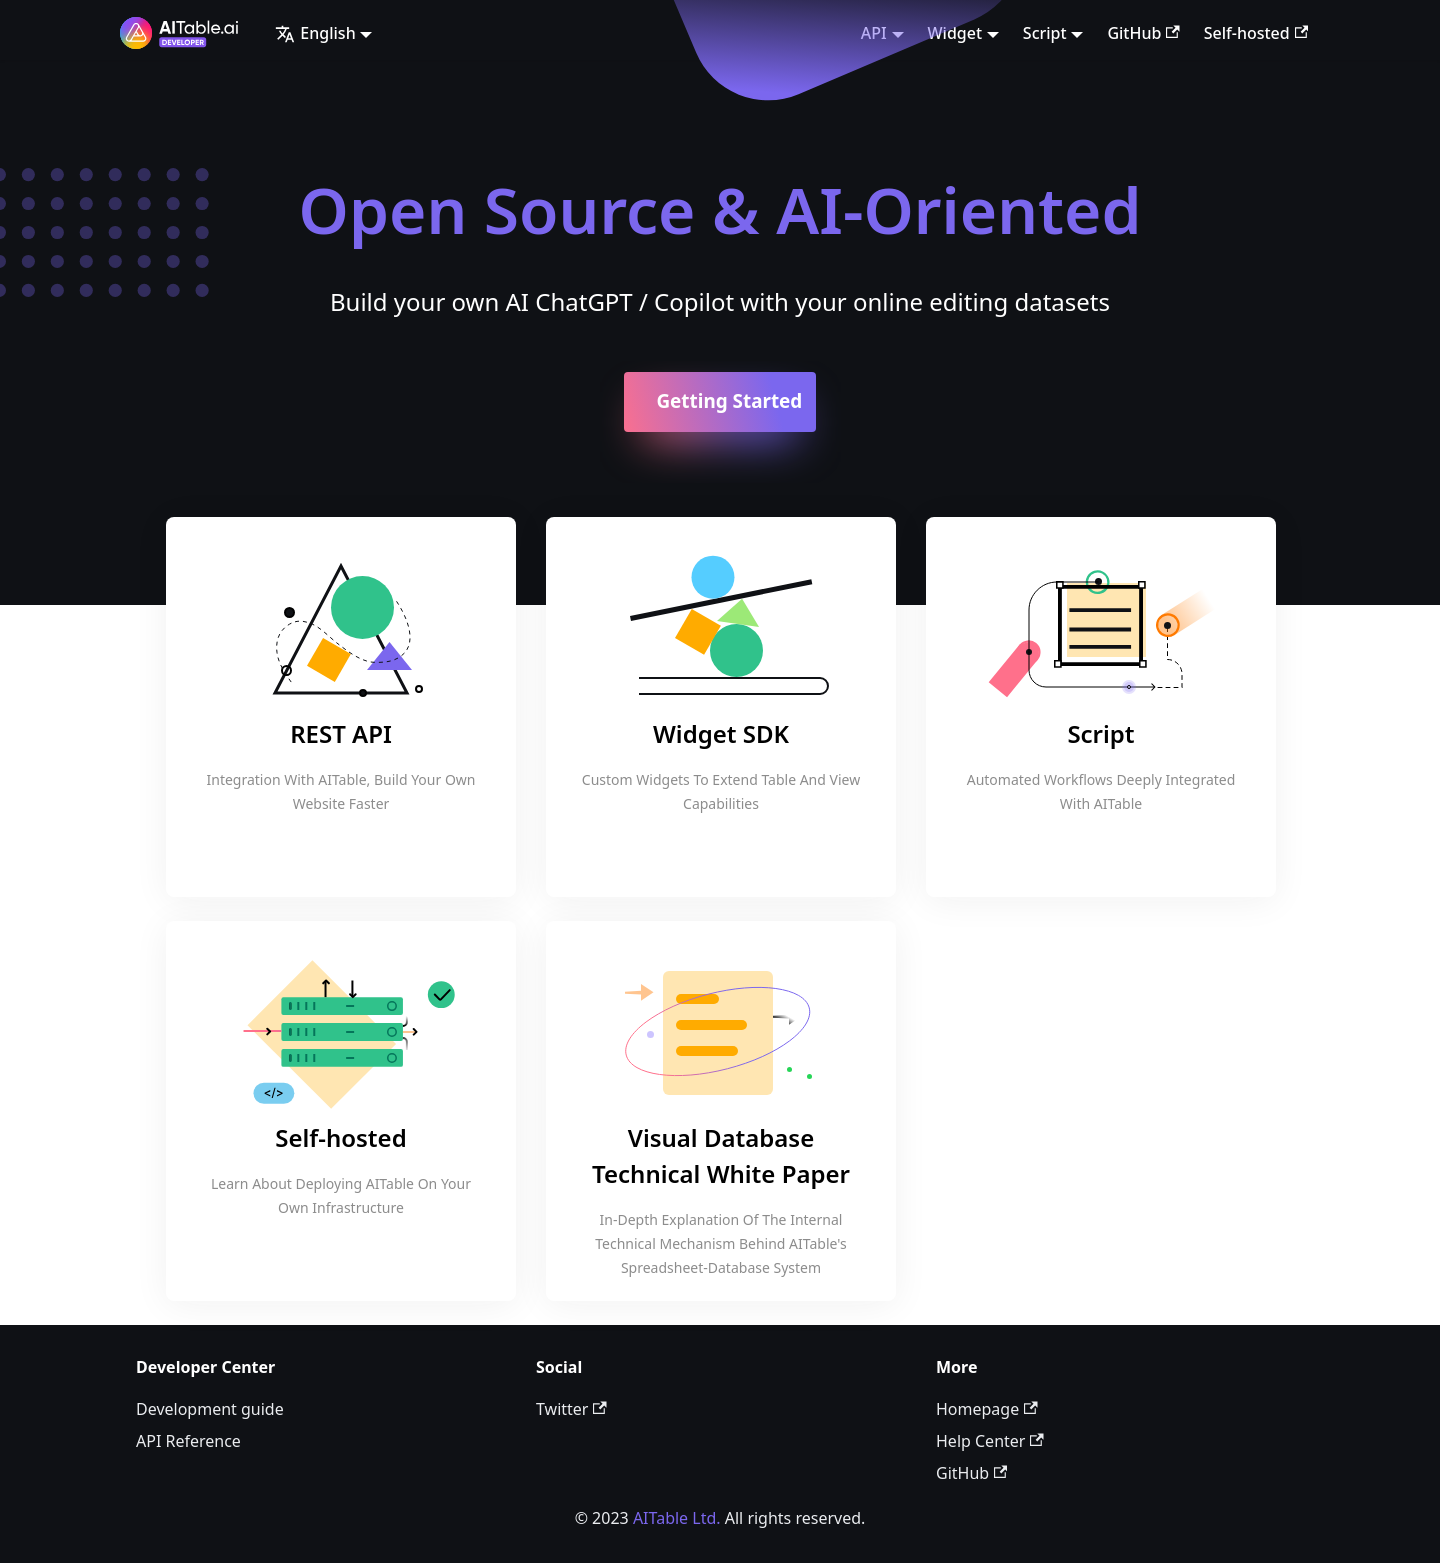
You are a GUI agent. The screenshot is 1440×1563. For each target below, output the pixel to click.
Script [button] (1045, 33)
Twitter (571, 1409)
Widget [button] (955, 33)
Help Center (990, 1441)
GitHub (1143, 33)
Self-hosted (1256, 33)
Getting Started (729, 401)
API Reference (188, 1441)
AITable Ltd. (677, 1518)
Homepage (987, 1409)
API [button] (874, 33)
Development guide (210, 1409)
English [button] (315, 33)
